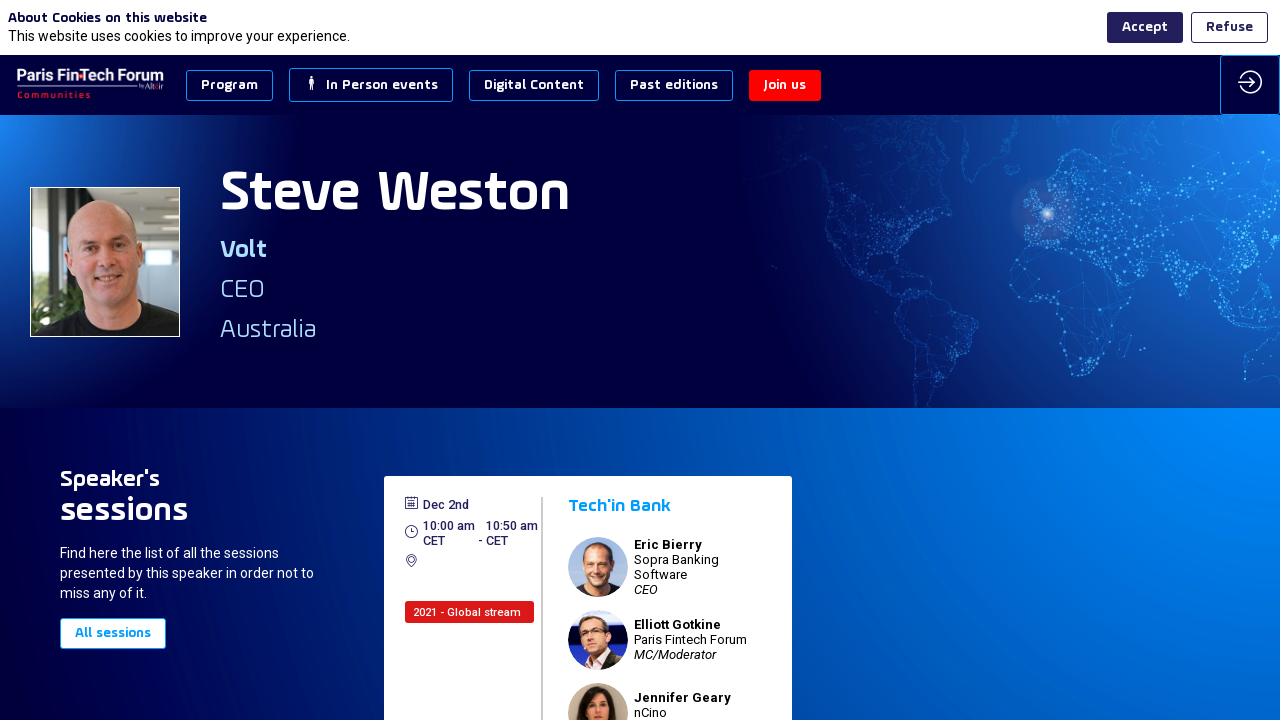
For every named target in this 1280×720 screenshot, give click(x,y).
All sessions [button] (113, 633)
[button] (229, 85)
